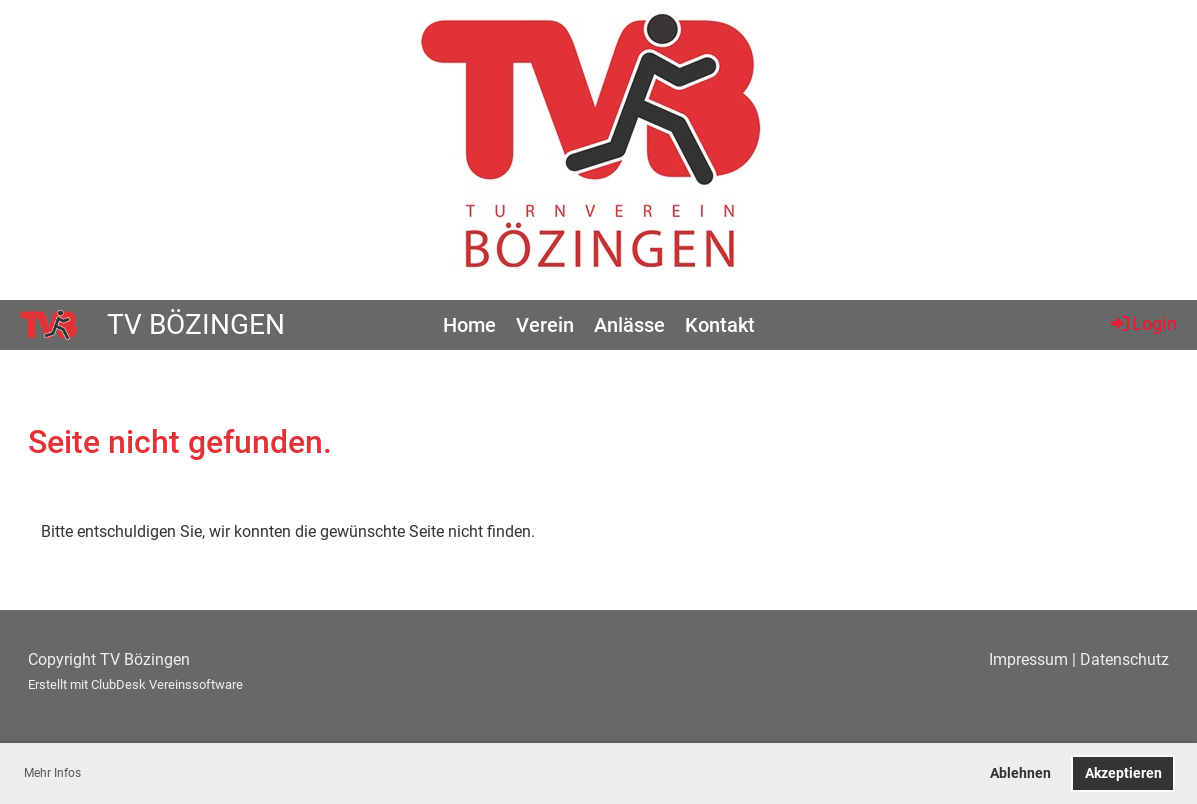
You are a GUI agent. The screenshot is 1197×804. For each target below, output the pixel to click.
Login (1142, 323)
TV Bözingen (196, 324)
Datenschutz (1124, 659)
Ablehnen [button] (1020, 773)
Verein (545, 325)
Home (469, 325)
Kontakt (720, 325)
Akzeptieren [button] (1123, 773)
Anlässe (629, 325)
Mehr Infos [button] (52, 773)
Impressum (1028, 659)
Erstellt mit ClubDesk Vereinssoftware (135, 684)
